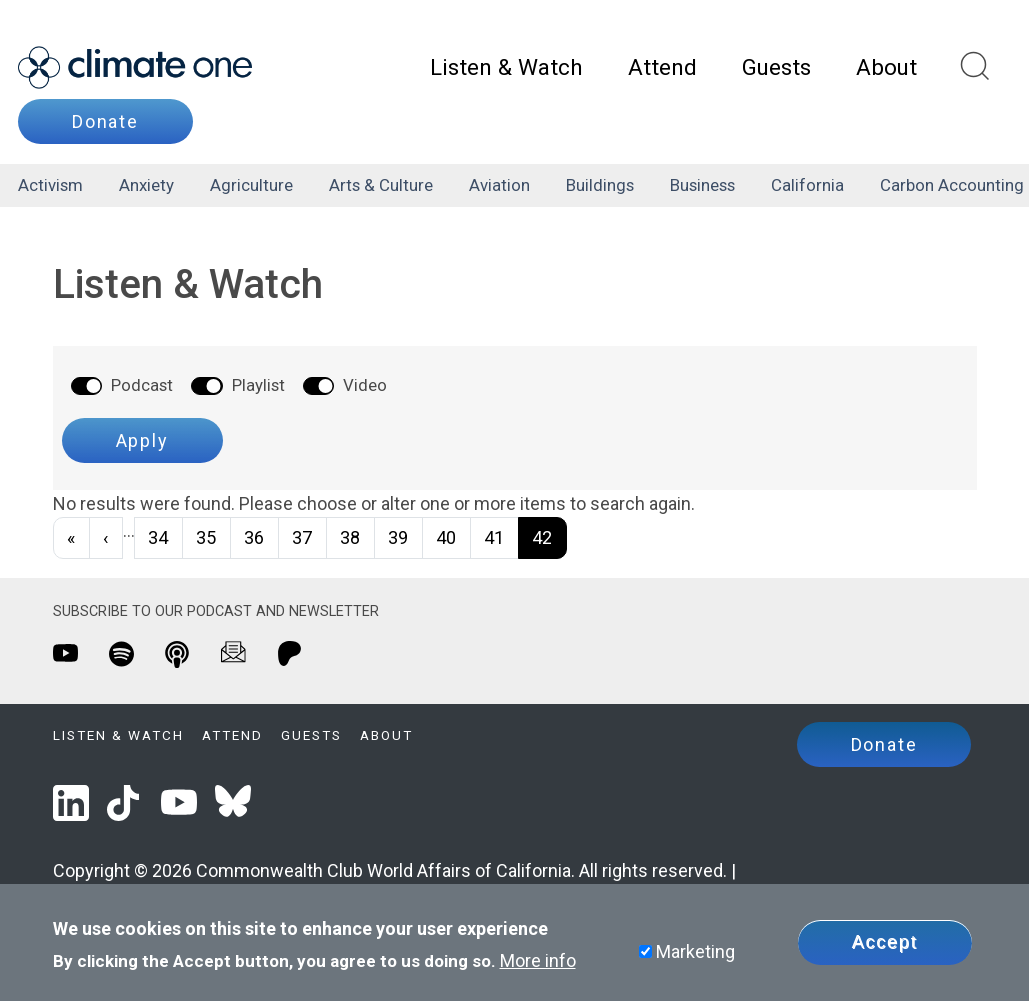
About (886, 67)
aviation (499, 185)
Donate (105, 121)
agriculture (251, 185)
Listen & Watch (506, 67)
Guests (776, 67)
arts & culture (381, 185)
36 (254, 537)
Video (365, 385)
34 (158, 537)
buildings (600, 185)
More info (538, 962)
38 (350, 537)
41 (494, 537)
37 (302, 537)
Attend (662, 67)
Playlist (258, 385)
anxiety (146, 185)
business (702, 185)
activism (50, 185)
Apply (142, 440)
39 (398, 537)
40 (446, 537)
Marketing (695, 953)
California (807, 185)
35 (206, 537)
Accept (885, 944)
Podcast (142, 385)
